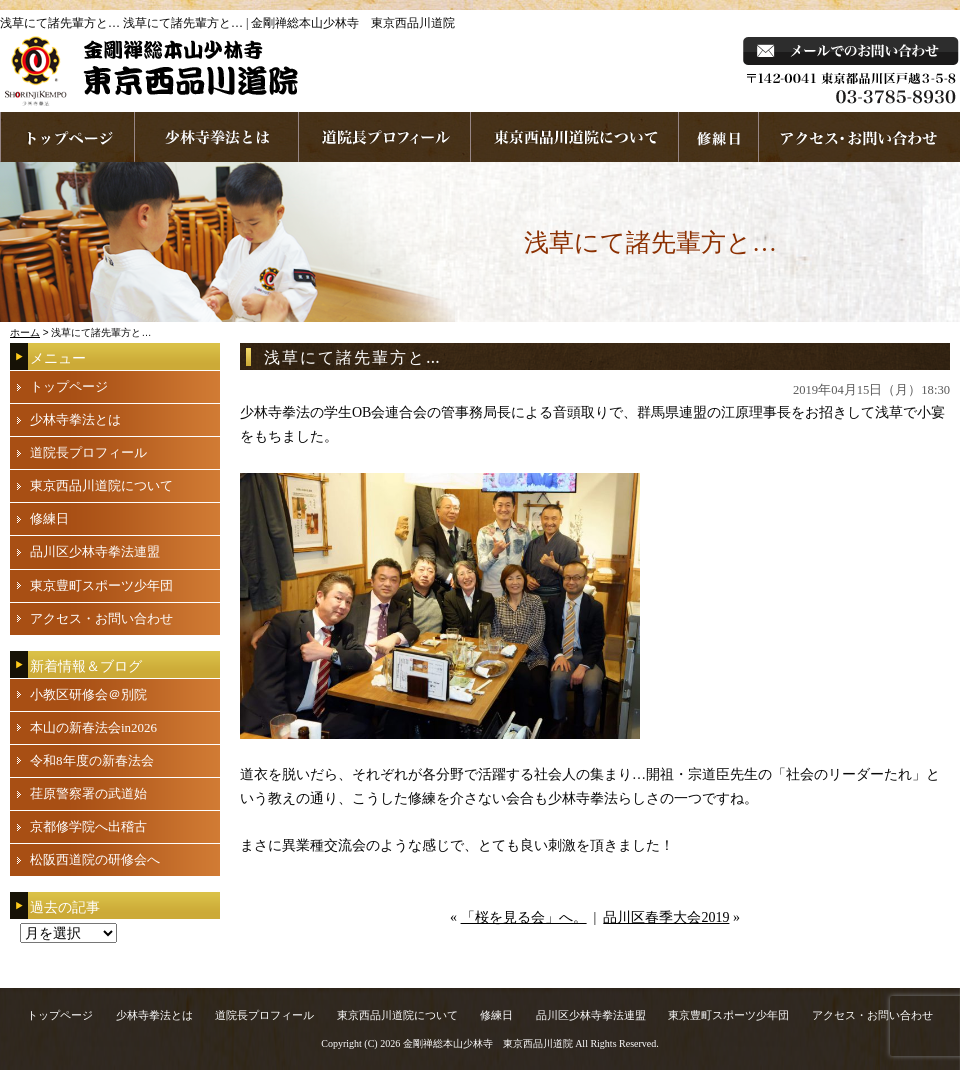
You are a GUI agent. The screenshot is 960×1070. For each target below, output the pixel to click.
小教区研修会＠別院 (88, 694)
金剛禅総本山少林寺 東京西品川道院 (488, 1043)
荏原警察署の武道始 (88, 793)
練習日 (719, 137)
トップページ (69, 386)
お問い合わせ (859, 137)
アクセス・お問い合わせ (101, 618)
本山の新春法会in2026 (93, 727)
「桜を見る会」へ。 (524, 917)
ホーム (25, 332)
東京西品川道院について (575, 137)
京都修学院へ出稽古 (88, 826)
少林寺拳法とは (217, 137)
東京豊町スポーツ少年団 (101, 585)
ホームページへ (67, 137)
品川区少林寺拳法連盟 (95, 551)
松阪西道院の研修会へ (95, 859)
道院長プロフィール (385, 137)
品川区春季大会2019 (666, 917)
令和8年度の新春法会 (92, 760)
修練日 (49, 518)
